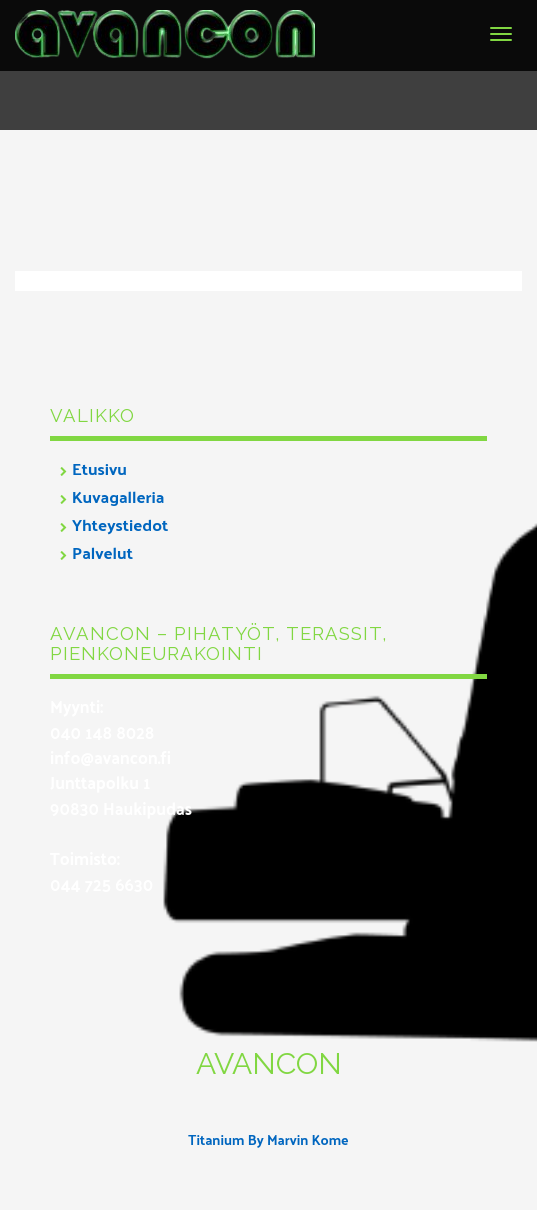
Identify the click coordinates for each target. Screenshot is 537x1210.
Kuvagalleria (118, 496)
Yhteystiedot (120, 524)
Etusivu (99, 468)
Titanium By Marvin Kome (268, 1139)
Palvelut (102, 552)
